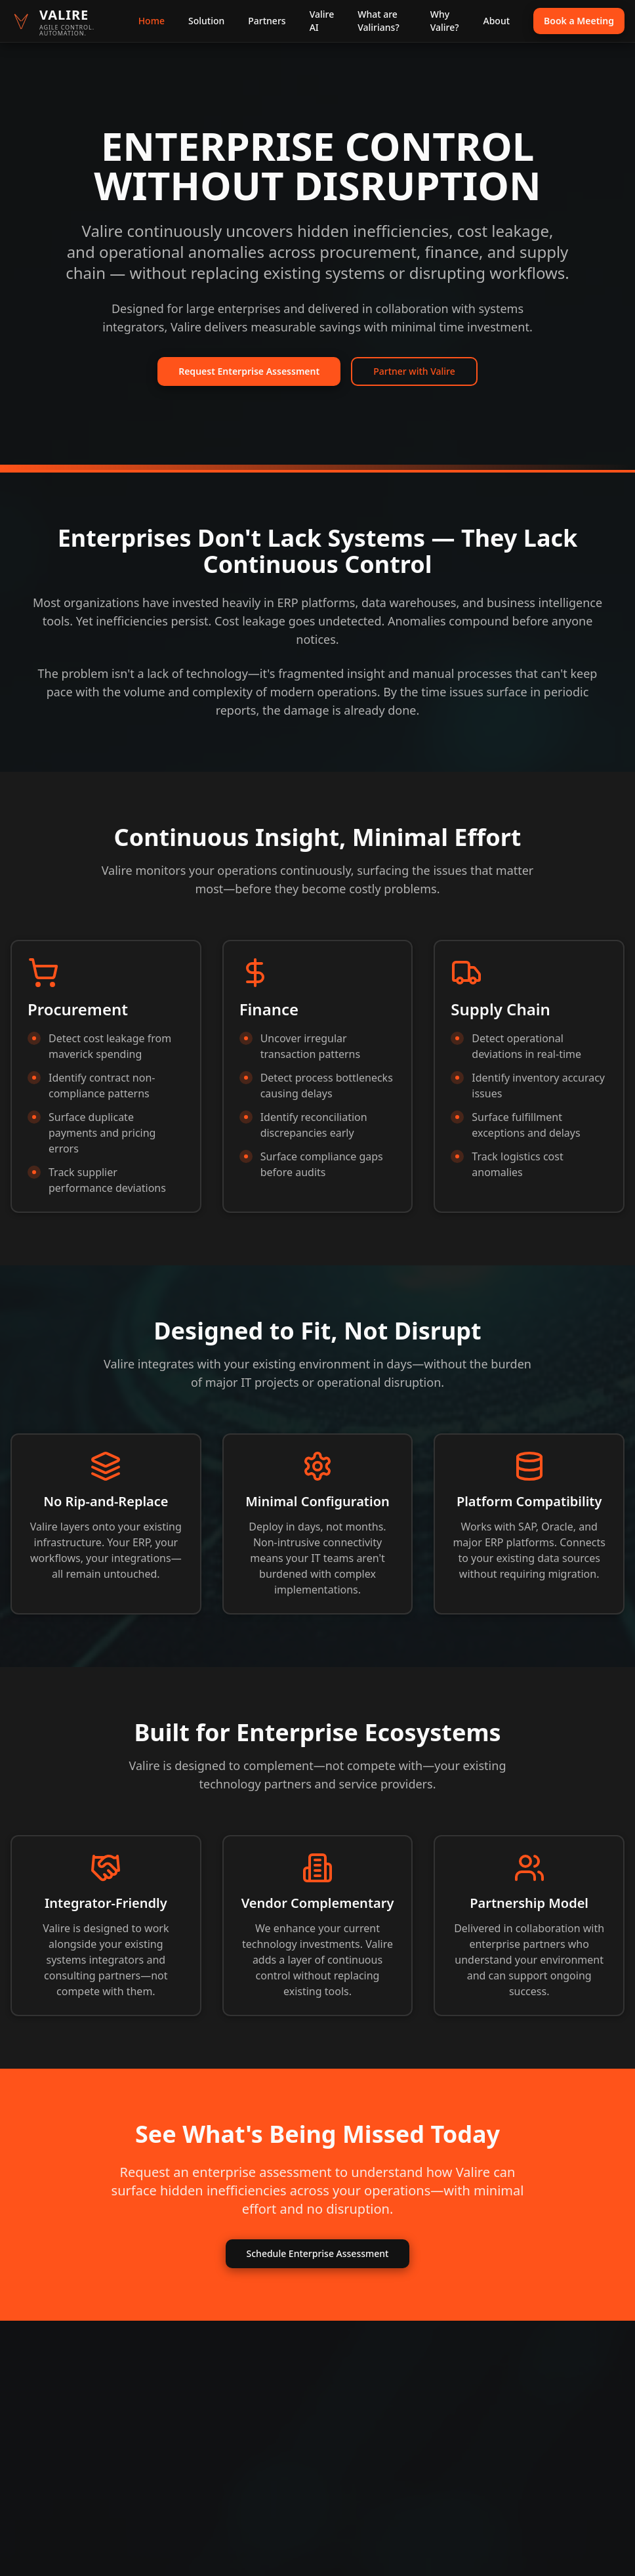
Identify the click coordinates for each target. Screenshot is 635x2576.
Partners (266, 20)
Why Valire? (444, 20)
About (496, 20)
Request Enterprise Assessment (248, 371)
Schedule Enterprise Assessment (318, 2253)
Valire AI (322, 20)
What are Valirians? (378, 20)
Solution (206, 20)
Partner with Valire (414, 371)
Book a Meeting (579, 20)
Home (151, 20)
